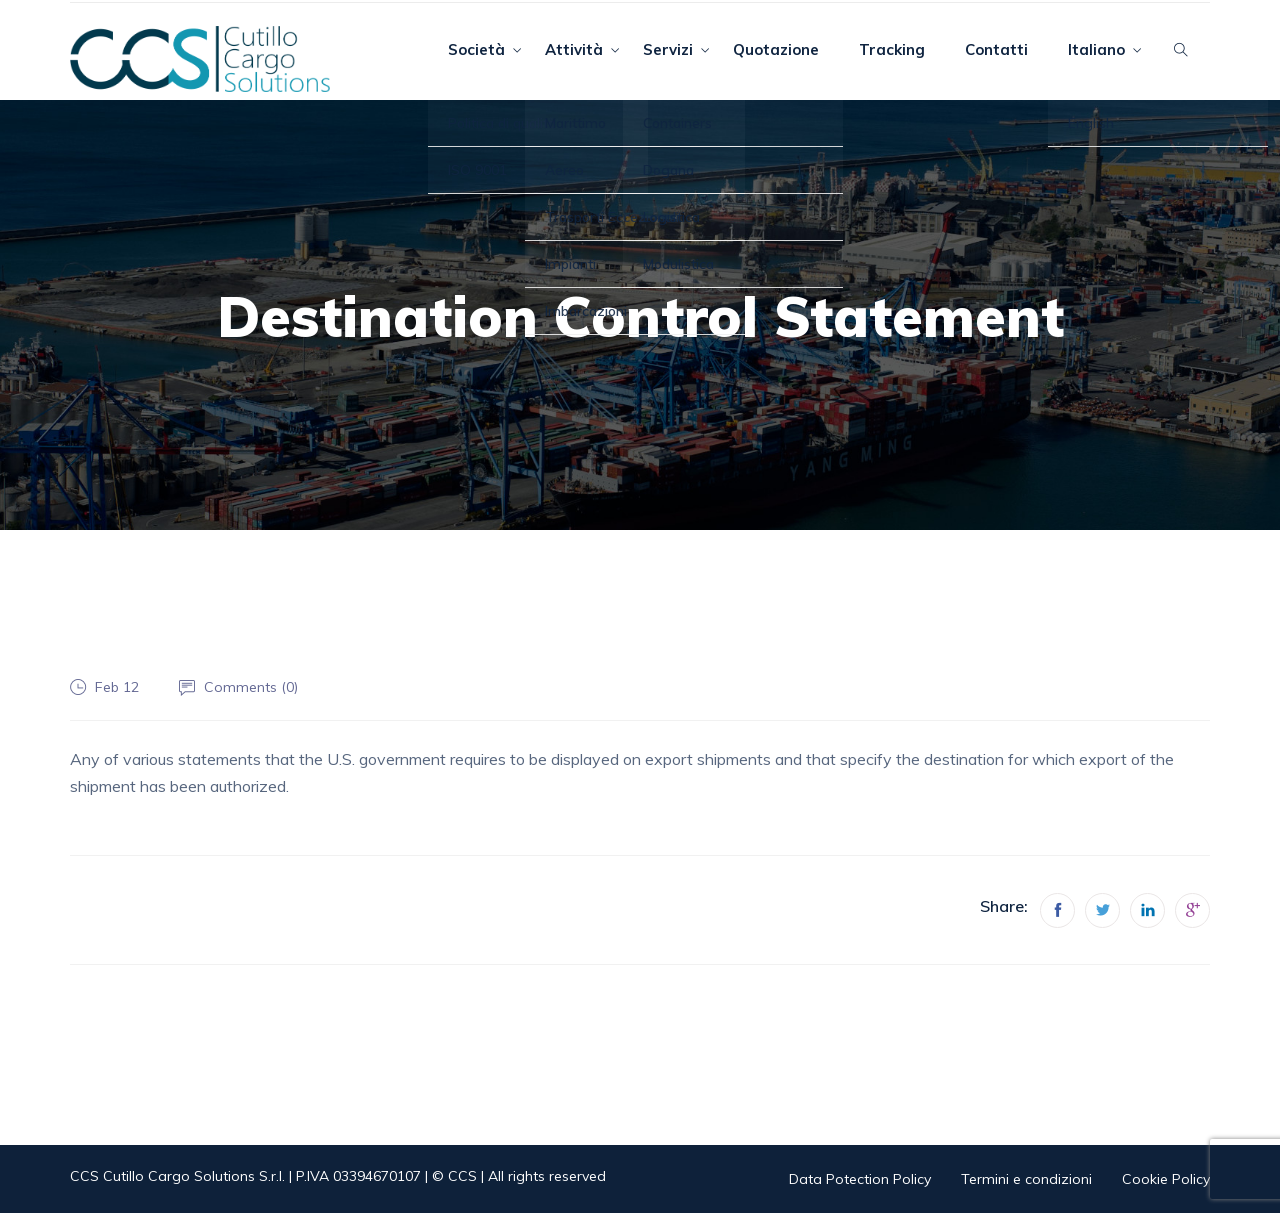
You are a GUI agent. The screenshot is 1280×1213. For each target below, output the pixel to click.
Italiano (1096, 49)
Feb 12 (117, 687)
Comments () (251, 687)
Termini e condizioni (1026, 1179)
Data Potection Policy (860, 1179)
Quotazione (776, 49)
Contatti (996, 49)
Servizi (668, 49)
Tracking (892, 49)
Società (476, 49)
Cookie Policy (1166, 1179)
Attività (574, 49)
